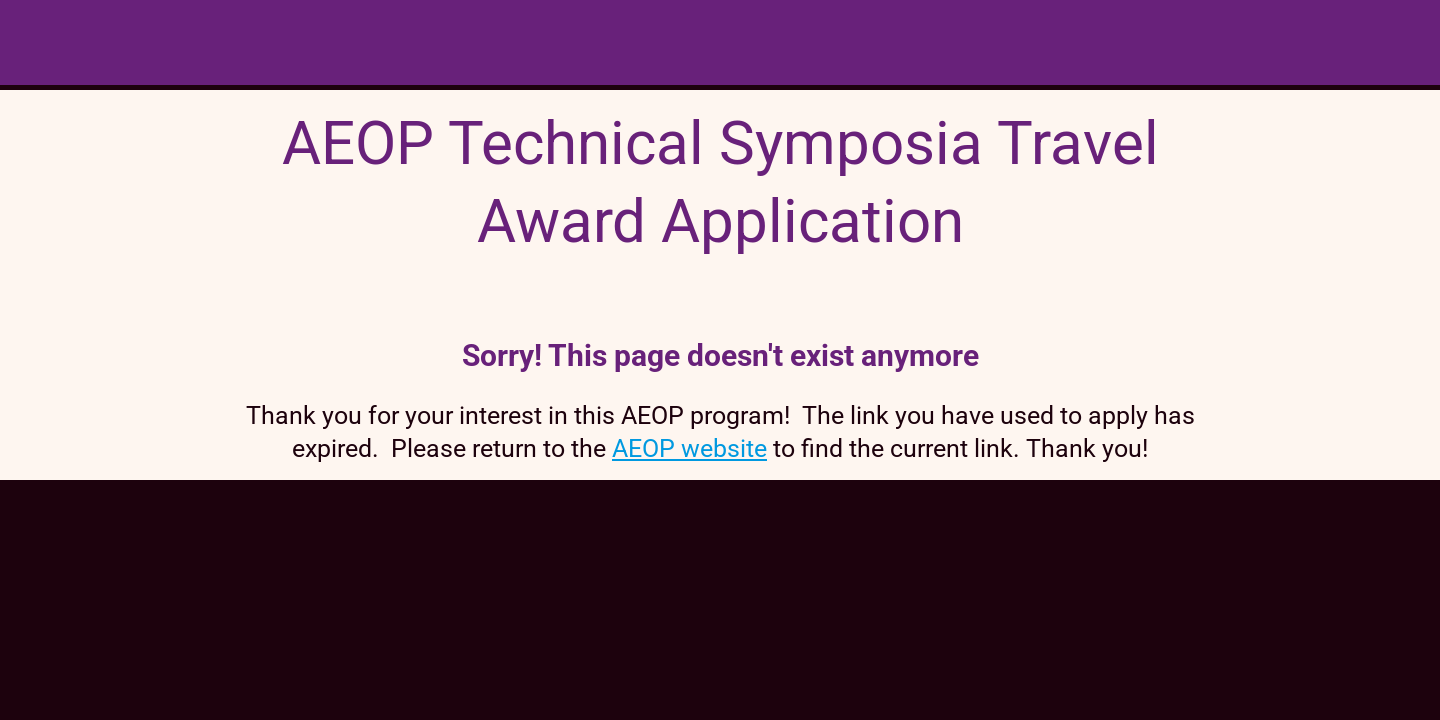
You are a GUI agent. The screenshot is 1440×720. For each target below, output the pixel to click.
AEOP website (689, 448)
